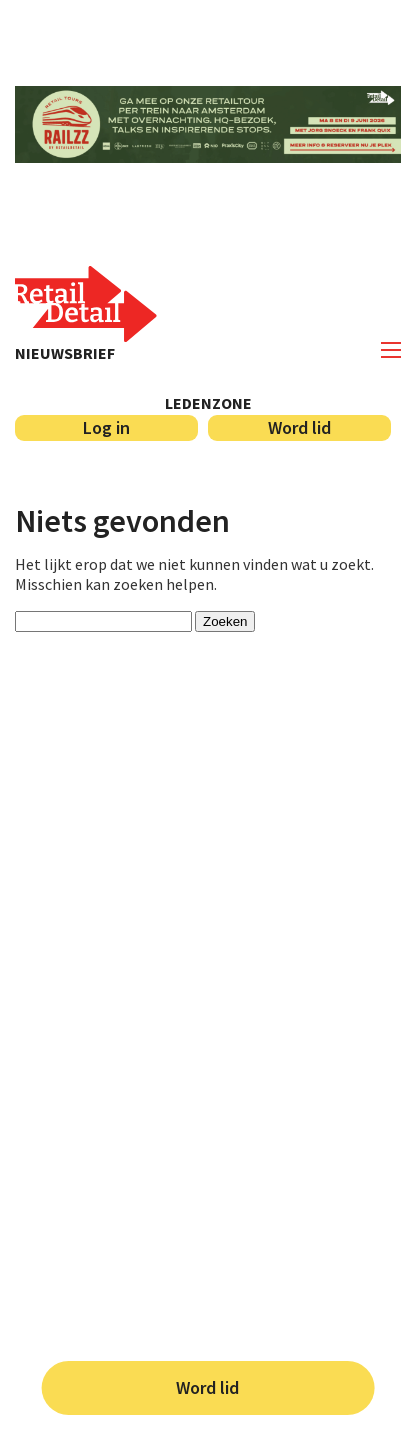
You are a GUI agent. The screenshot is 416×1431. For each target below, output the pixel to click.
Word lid (207, 1387)
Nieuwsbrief (65, 353)
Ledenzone (208, 403)
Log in (106, 427)
